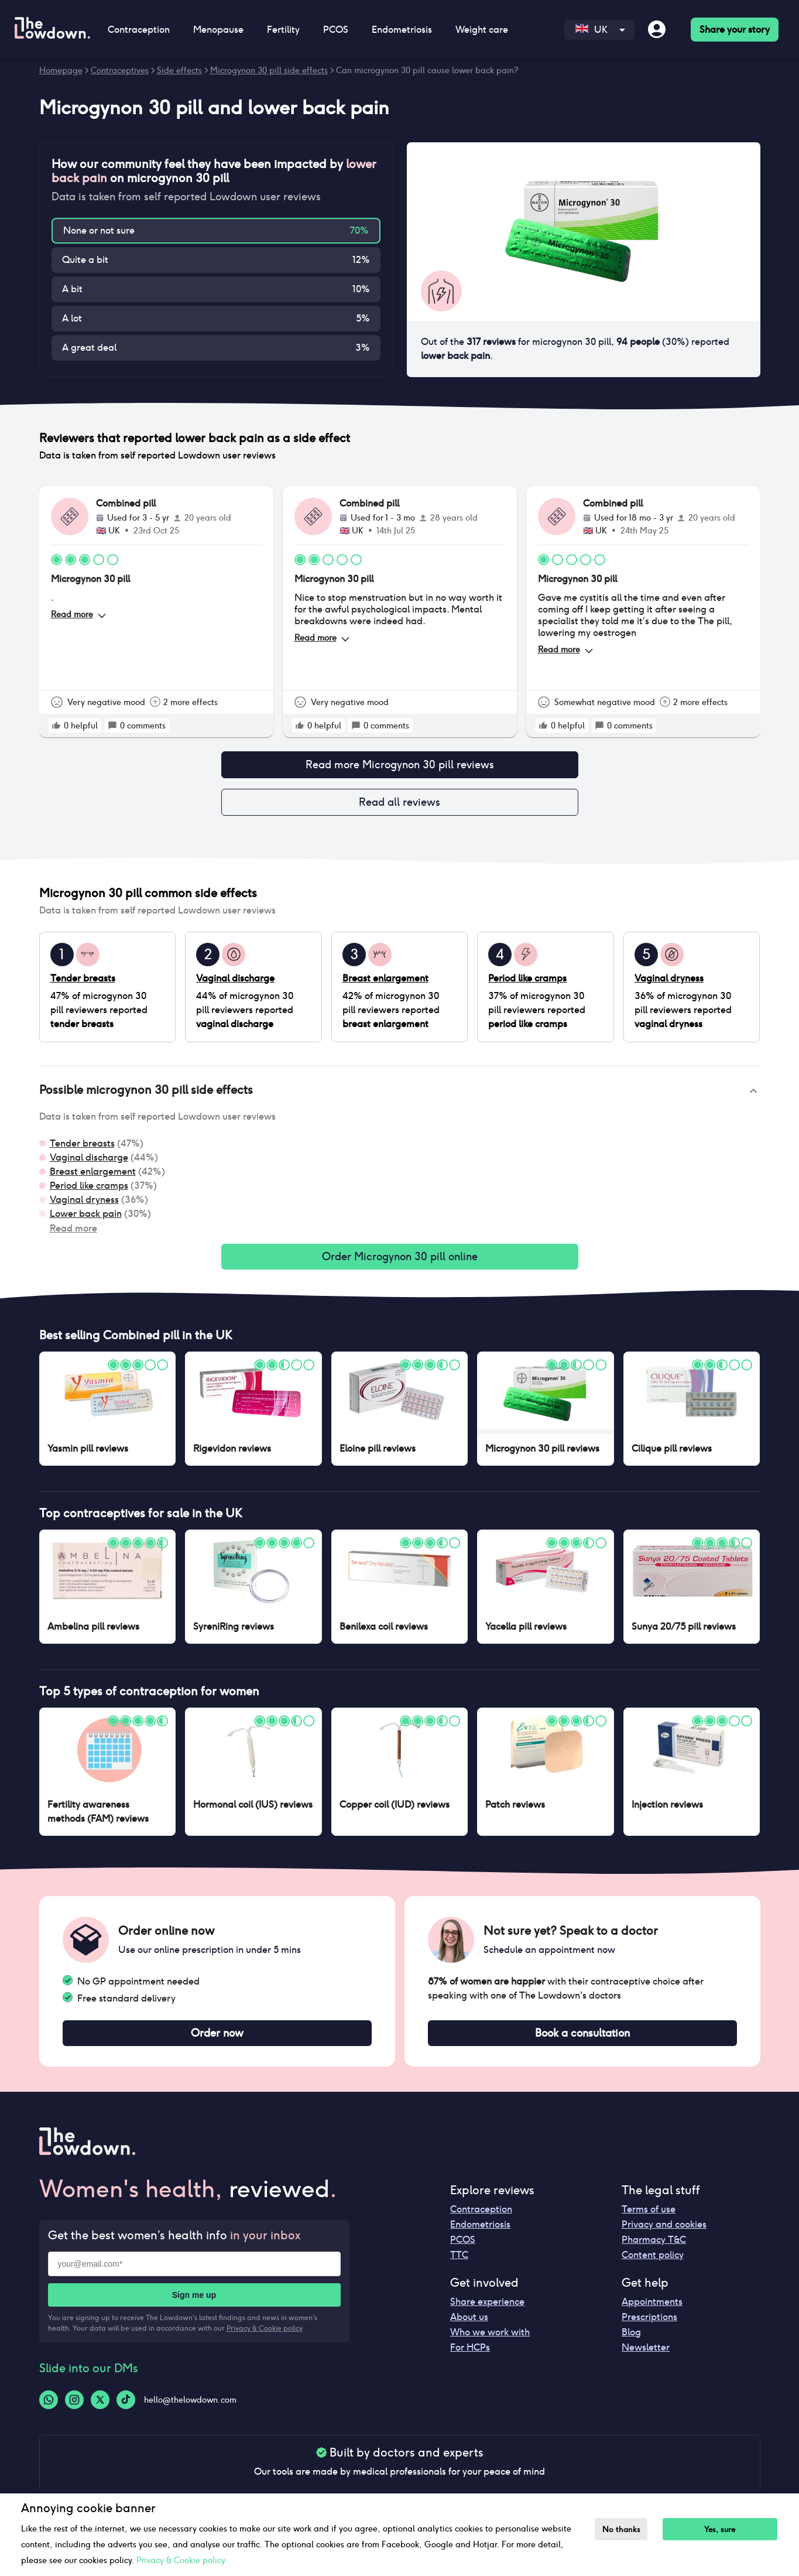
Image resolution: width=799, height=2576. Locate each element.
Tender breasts (82, 1148)
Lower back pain (86, 1218)
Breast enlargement (93, 1176)
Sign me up (194, 2304)
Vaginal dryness (84, 1204)
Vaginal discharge (89, 1162)
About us (469, 2326)
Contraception (139, 29)
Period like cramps (89, 1190)
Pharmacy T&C (654, 2249)
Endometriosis (402, 29)
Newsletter (646, 2357)
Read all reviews (400, 806)
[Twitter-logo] (100, 2409)
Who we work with (490, 2341)
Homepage (61, 70)
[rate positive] (56, 725)
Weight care (481, 29)
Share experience (487, 2311)
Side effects (179, 70)
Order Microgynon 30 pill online (399, 1262)
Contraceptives (120, 70)
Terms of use (648, 2218)
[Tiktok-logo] (125, 2409)
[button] (399, 1095)
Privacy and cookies (664, 2234)
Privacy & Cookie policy (265, 2337)
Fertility (283, 29)
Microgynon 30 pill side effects (269, 70)
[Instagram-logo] (74, 2409)
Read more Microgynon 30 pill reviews (400, 766)
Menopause (218, 29)
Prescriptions (649, 2326)
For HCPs (470, 2357)
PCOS (335, 29)
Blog (631, 2341)
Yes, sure (726, 2529)
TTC (459, 2264)
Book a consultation (582, 2041)
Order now (217, 2041)
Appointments (652, 2311)
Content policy (653, 2264)
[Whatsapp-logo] (48, 2409)
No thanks (624, 2529)
